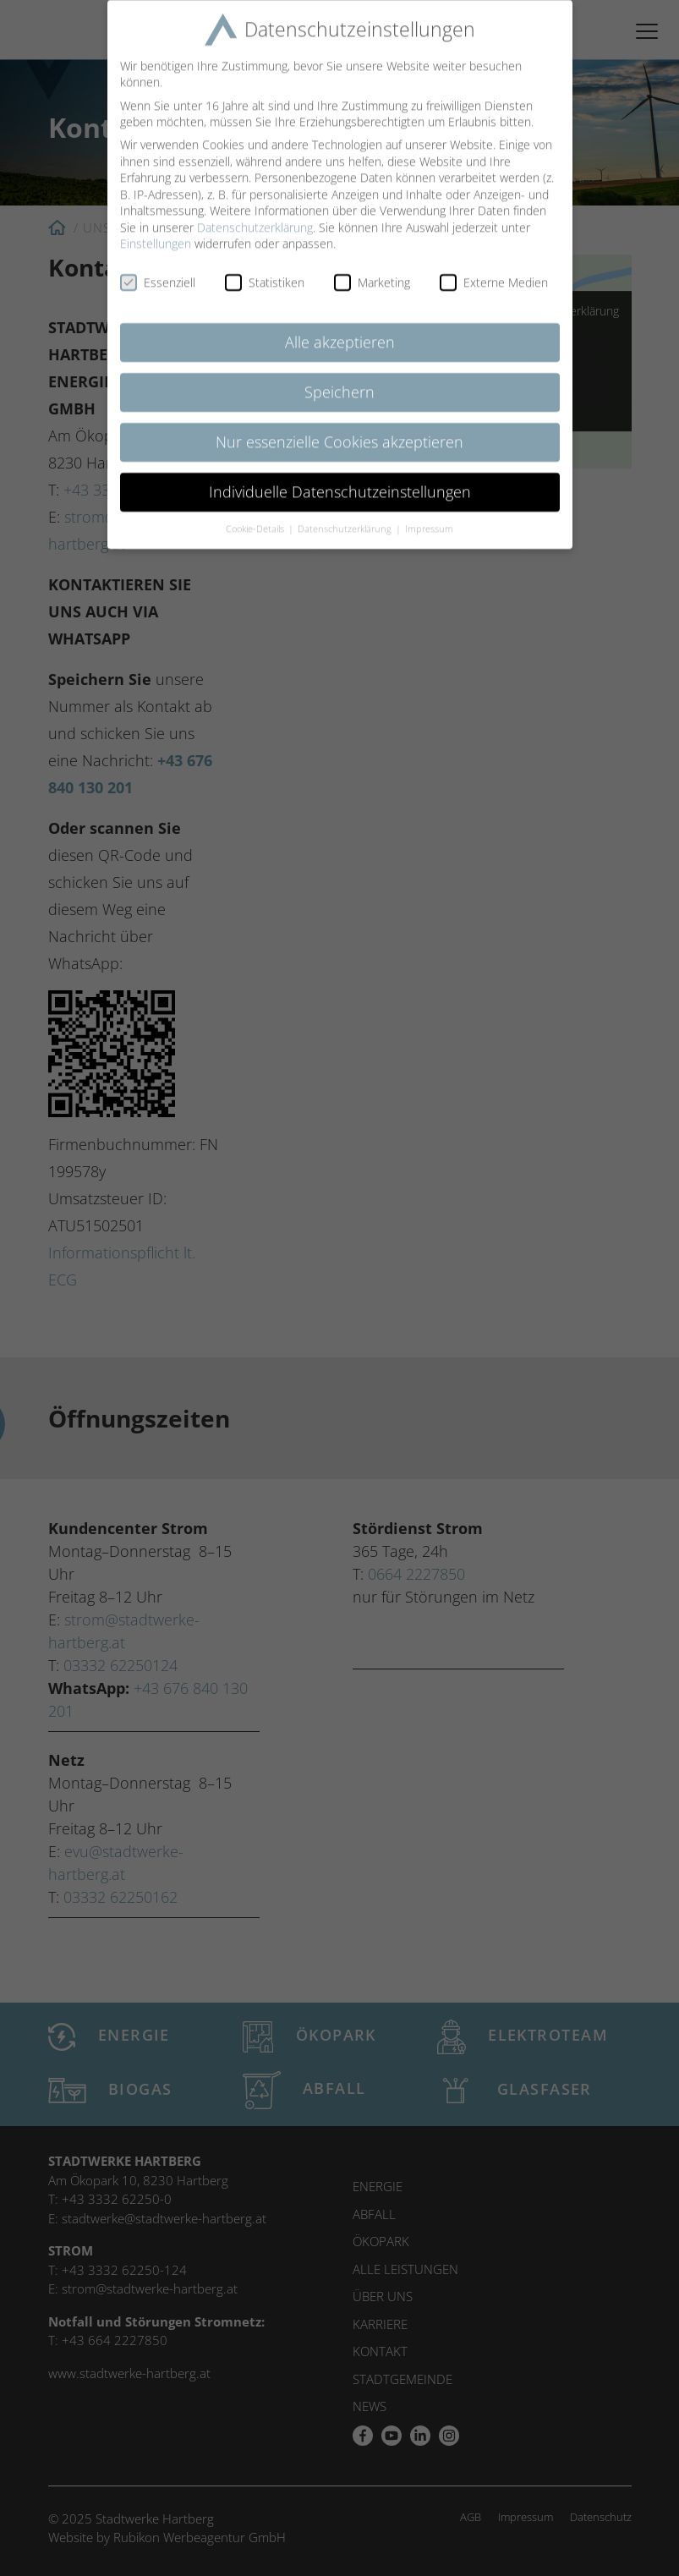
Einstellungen (155, 230)
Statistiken (264, 268)
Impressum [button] (429, 515)
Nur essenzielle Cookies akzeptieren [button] (339, 428)
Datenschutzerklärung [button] (346, 515)
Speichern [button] (339, 378)
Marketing (372, 268)
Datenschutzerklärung (255, 214)
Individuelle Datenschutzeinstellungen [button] (340, 478)
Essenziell (157, 268)
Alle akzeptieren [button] (340, 328)
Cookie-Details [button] (256, 515)
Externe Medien (494, 268)
